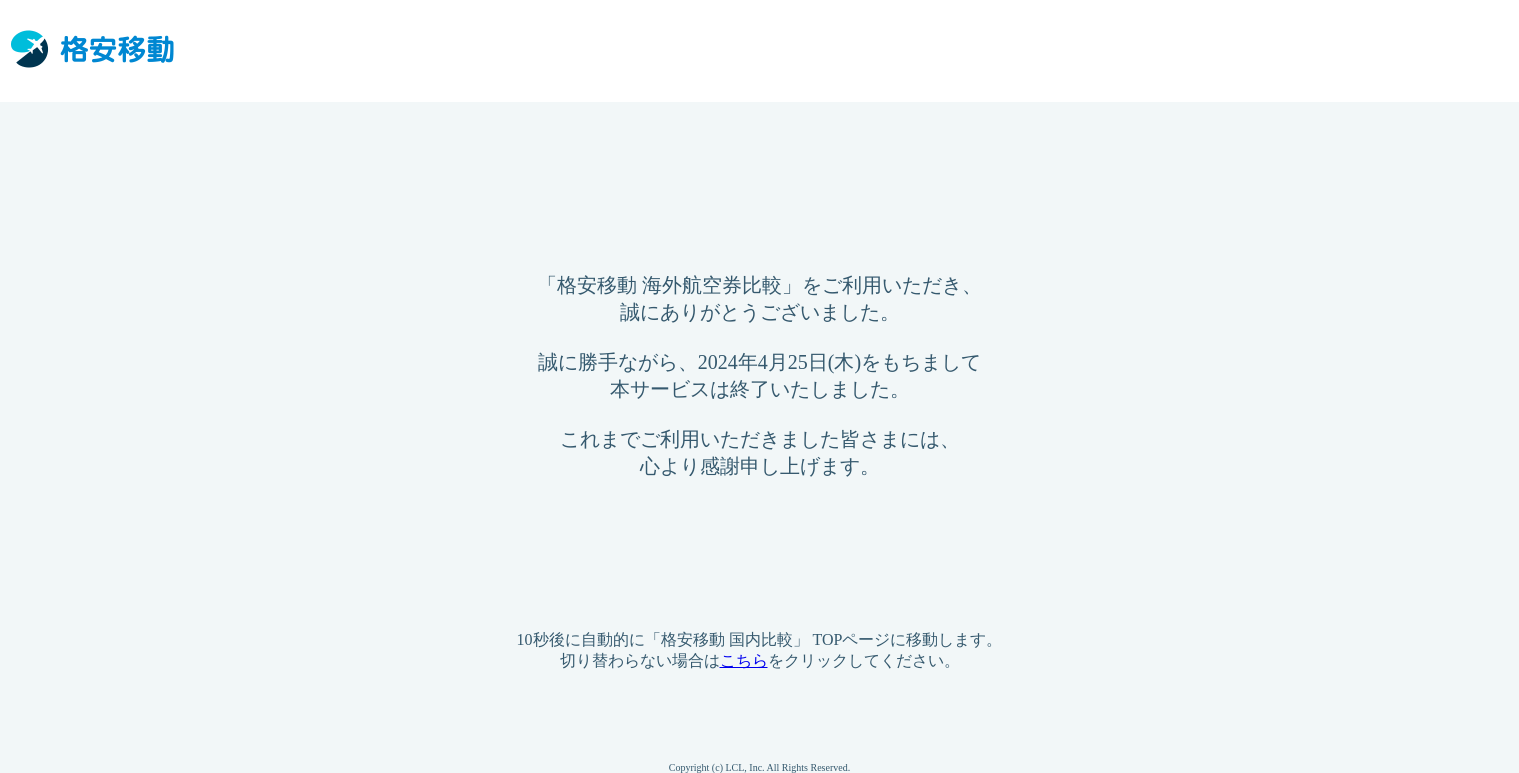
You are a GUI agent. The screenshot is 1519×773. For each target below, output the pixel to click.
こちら (744, 660)
